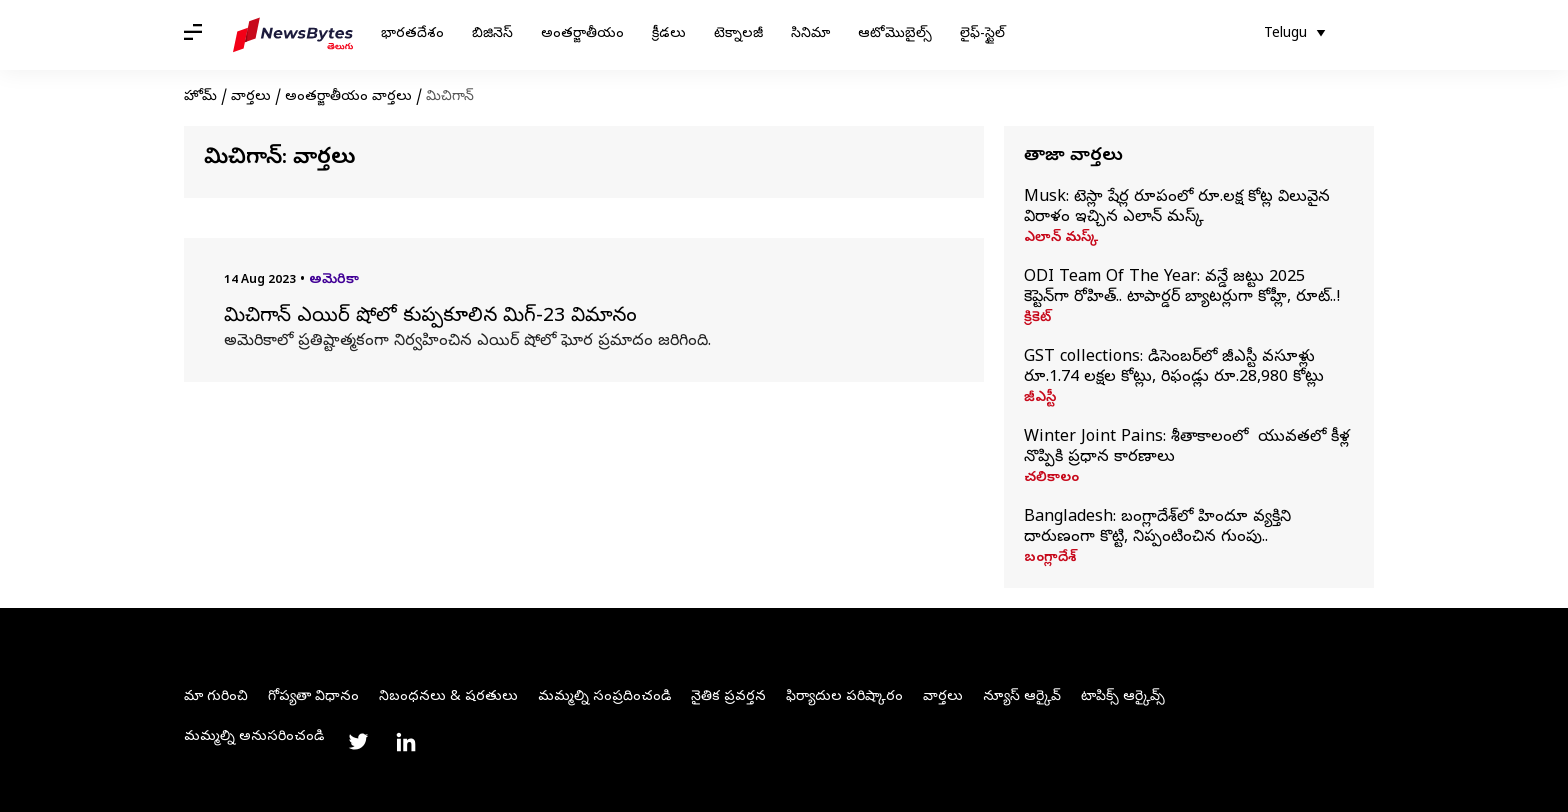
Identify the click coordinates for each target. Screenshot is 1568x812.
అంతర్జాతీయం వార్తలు (348, 97)
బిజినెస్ (492, 34)
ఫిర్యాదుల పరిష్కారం (844, 697)
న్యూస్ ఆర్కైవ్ (1022, 697)
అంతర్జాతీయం (582, 34)
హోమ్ (200, 97)
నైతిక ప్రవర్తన (728, 697)
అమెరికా (334, 280)
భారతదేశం (412, 34)
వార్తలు (251, 97)
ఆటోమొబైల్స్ (895, 34)
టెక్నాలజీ (738, 34)
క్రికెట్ (1037, 319)
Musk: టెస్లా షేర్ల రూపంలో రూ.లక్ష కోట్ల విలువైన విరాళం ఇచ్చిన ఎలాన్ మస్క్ (1177, 208)
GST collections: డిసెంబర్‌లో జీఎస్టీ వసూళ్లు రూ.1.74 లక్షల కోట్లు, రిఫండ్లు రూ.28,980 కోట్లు (1174, 368)
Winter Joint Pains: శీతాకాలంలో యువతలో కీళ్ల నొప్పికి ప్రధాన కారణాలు (1187, 448)
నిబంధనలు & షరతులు (448, 697)
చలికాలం (1051, 479)
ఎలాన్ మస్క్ (1061, 239)
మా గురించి (216, 697)
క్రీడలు (669, 34)
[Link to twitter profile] (358, 742)
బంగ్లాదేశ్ (1050, 559)
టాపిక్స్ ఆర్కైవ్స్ (1123, 697)
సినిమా (810, 34)
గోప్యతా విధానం (313, 697)
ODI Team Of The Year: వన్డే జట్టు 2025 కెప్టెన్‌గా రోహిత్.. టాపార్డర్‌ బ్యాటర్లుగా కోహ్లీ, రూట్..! (1182, 288)
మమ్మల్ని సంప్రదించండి (604, 697)
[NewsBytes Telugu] (293, 35)
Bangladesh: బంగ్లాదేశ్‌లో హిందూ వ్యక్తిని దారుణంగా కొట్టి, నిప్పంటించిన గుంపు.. (1157, 528)
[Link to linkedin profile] (406, 742)
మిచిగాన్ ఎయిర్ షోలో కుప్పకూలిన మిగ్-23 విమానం (430, 318)
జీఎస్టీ (1040, 399)
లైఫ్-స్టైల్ (982, 34)
